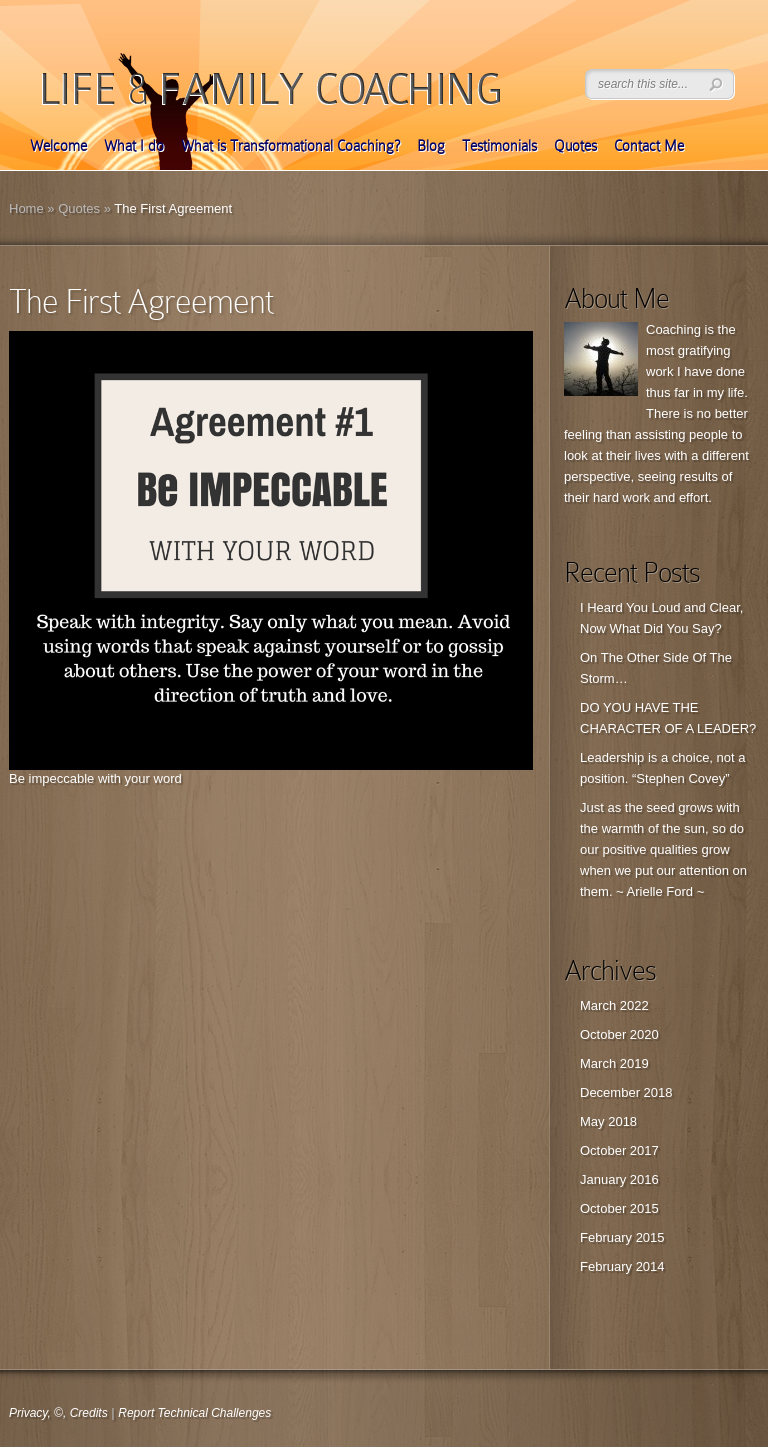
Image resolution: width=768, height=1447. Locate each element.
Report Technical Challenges (194, 1413)
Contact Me (649, 146)
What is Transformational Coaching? (290, 146)
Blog (431, 146)
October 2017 (619, 1150)
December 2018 (626, 1092)
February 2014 (622, 1266)
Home (26, 208)
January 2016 (619, 1179)
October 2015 (619, 1208)
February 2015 (622, 1237)
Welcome (58, 146)
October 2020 (619, 1034)
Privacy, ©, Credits (58, 1413)
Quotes (575, 146)
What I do (134, 146)
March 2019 (614, 1063)
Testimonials (499, 146)
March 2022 (614, 1005)
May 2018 (608, 1121)
